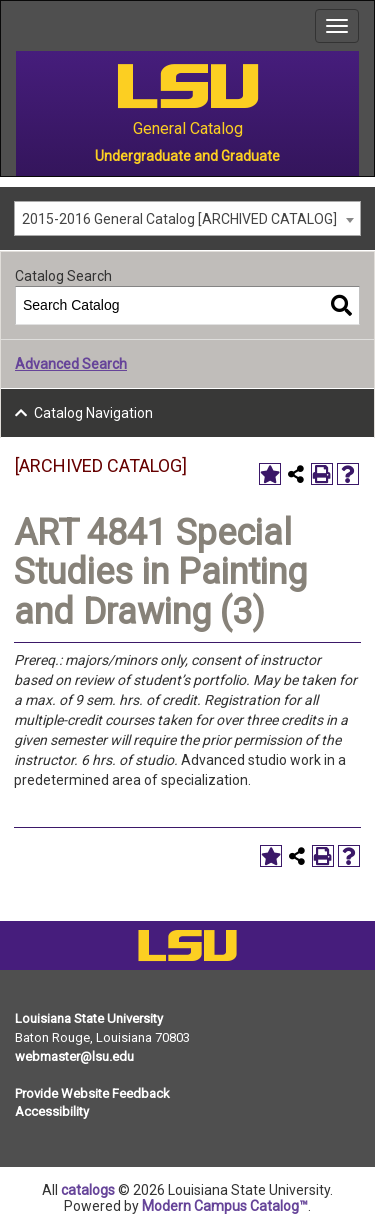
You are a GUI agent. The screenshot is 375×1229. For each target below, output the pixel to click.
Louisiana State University (89, 1018)
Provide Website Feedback (92, 1093)
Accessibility (52, 1111)
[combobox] (187, 218)
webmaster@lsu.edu (74, 1056)
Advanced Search (71, 364)
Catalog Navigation (93, 413)
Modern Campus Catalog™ (225, 1206)
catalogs (88, 1190)
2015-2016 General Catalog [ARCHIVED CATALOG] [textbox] (179, 219)
